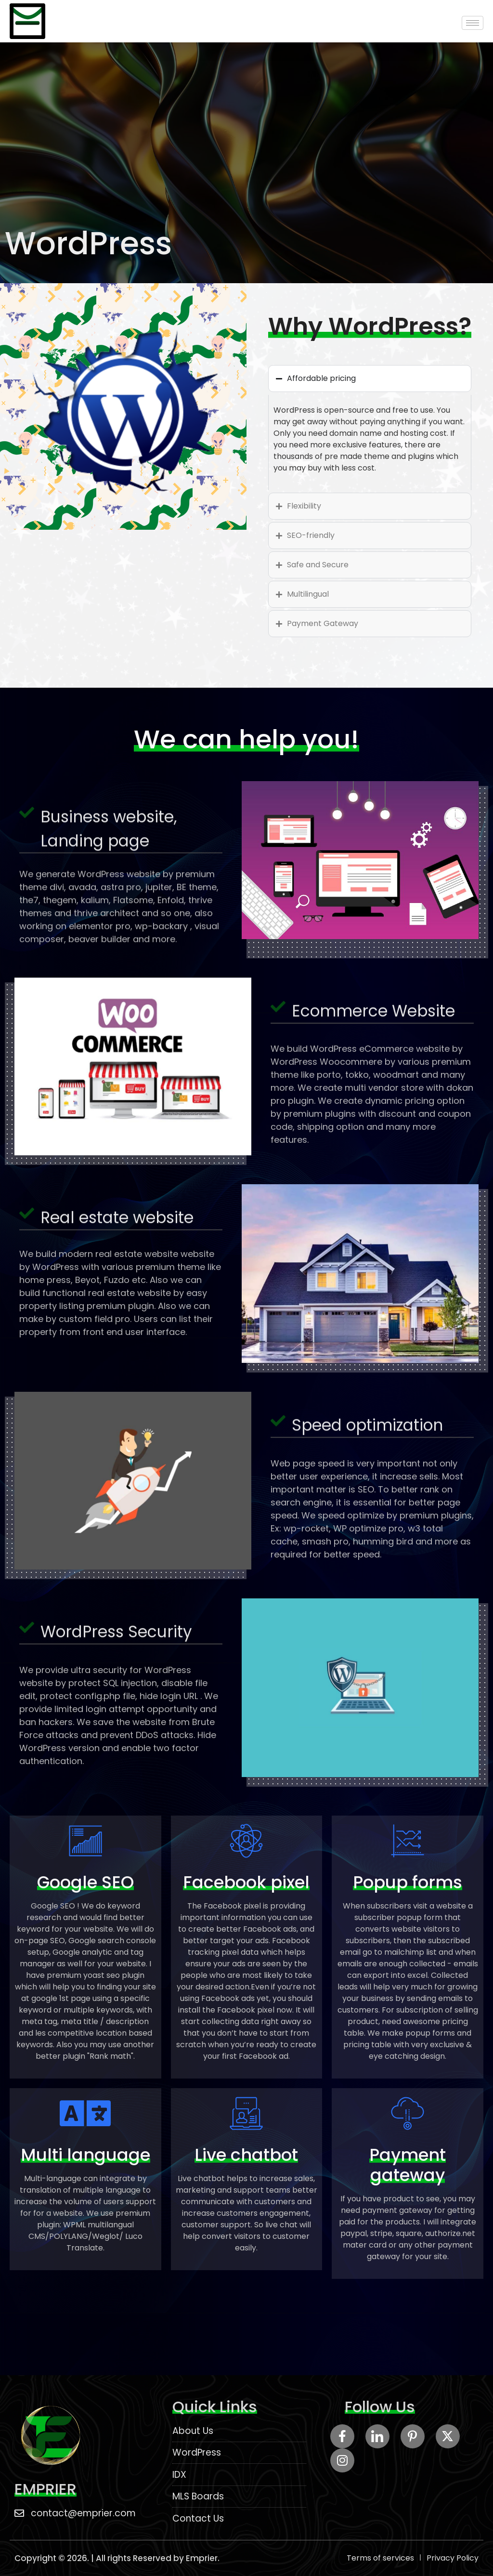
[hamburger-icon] (472, 23)
